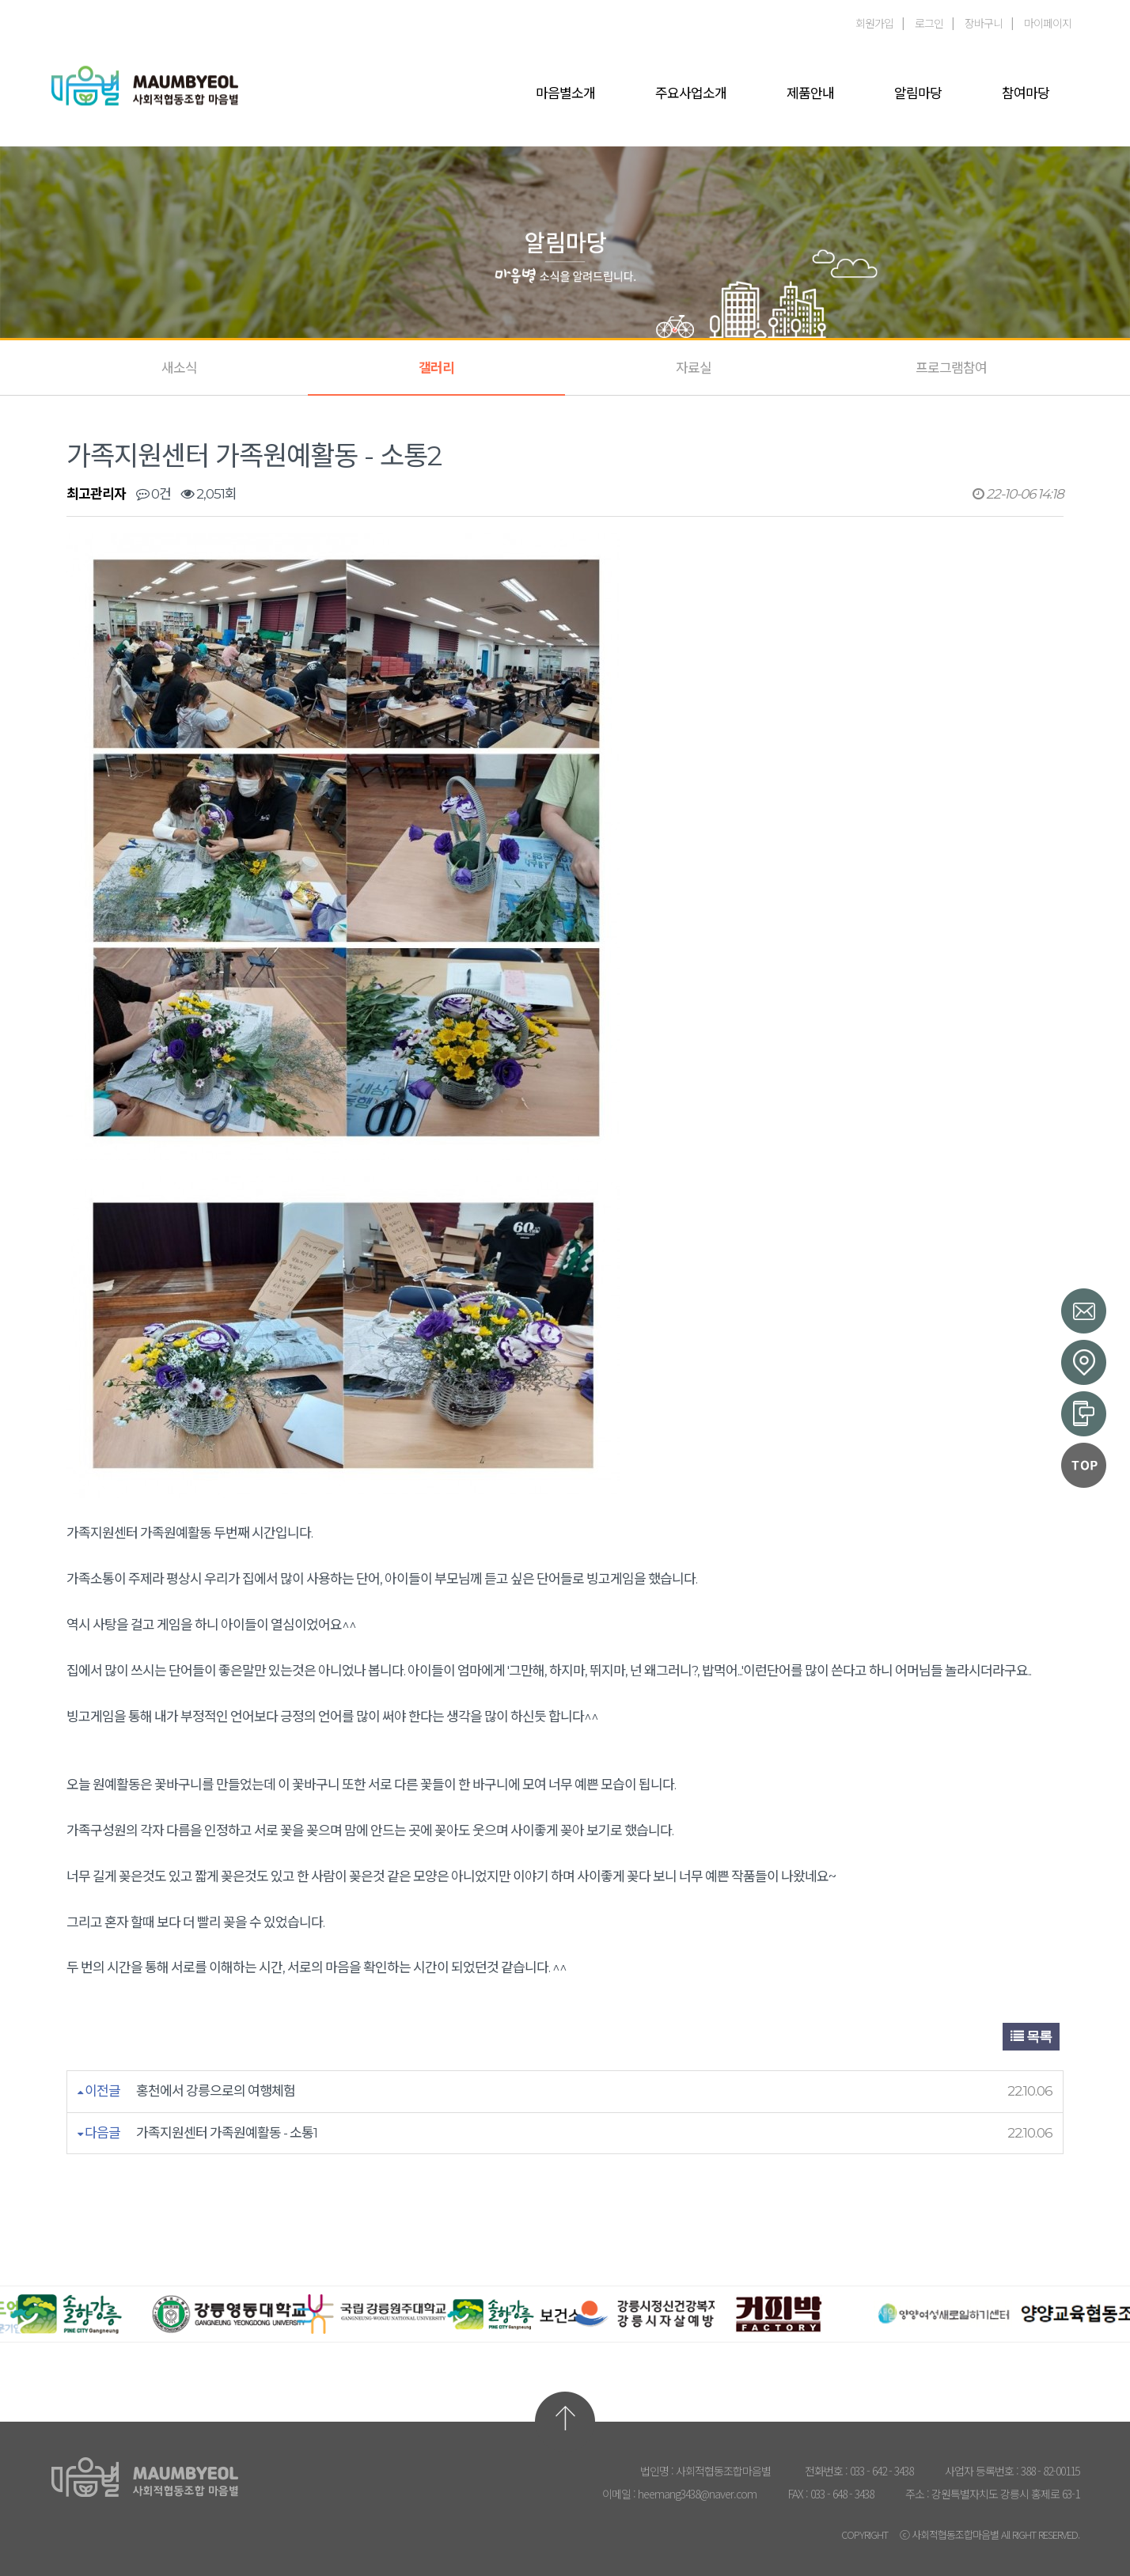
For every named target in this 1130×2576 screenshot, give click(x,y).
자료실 (693, 368)
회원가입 (874, 23)
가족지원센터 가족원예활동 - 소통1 (226, 2133)
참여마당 (1025, 93)
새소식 (179, 368)
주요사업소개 (690, 93)
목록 (1031, 2036)
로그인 (929, 23)
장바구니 (984, 23)
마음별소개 (565, 93)
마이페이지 (1047, 23)
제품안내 (810, 93)
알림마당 (918, 93)
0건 (153, 494)
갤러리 (436, 368)
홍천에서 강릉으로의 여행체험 (215, 2091)
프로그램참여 (951, 368)
